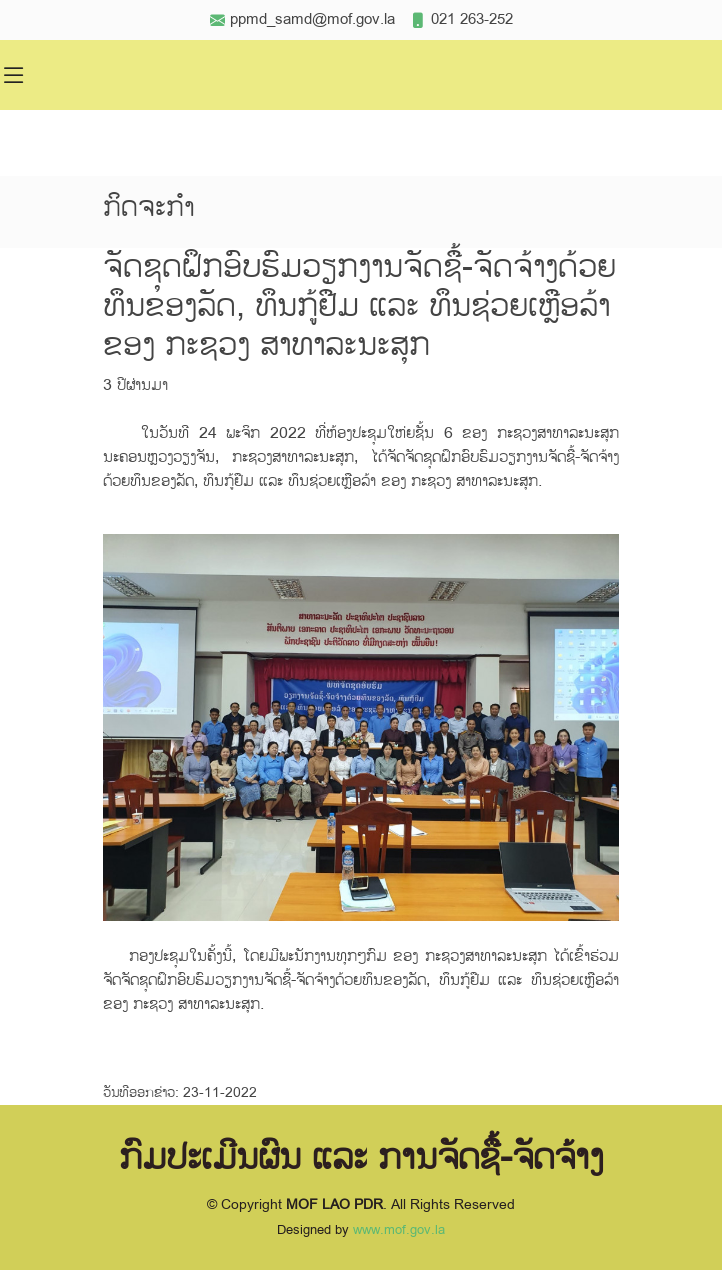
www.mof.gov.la (399, 1230)
